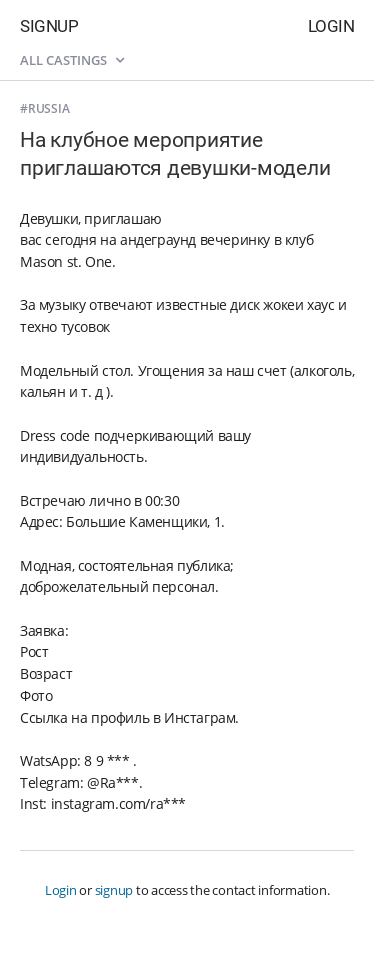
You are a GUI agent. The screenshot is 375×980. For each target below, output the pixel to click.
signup (114, 890)
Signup (49, 26)
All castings (72, 60)
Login (331, 26)
